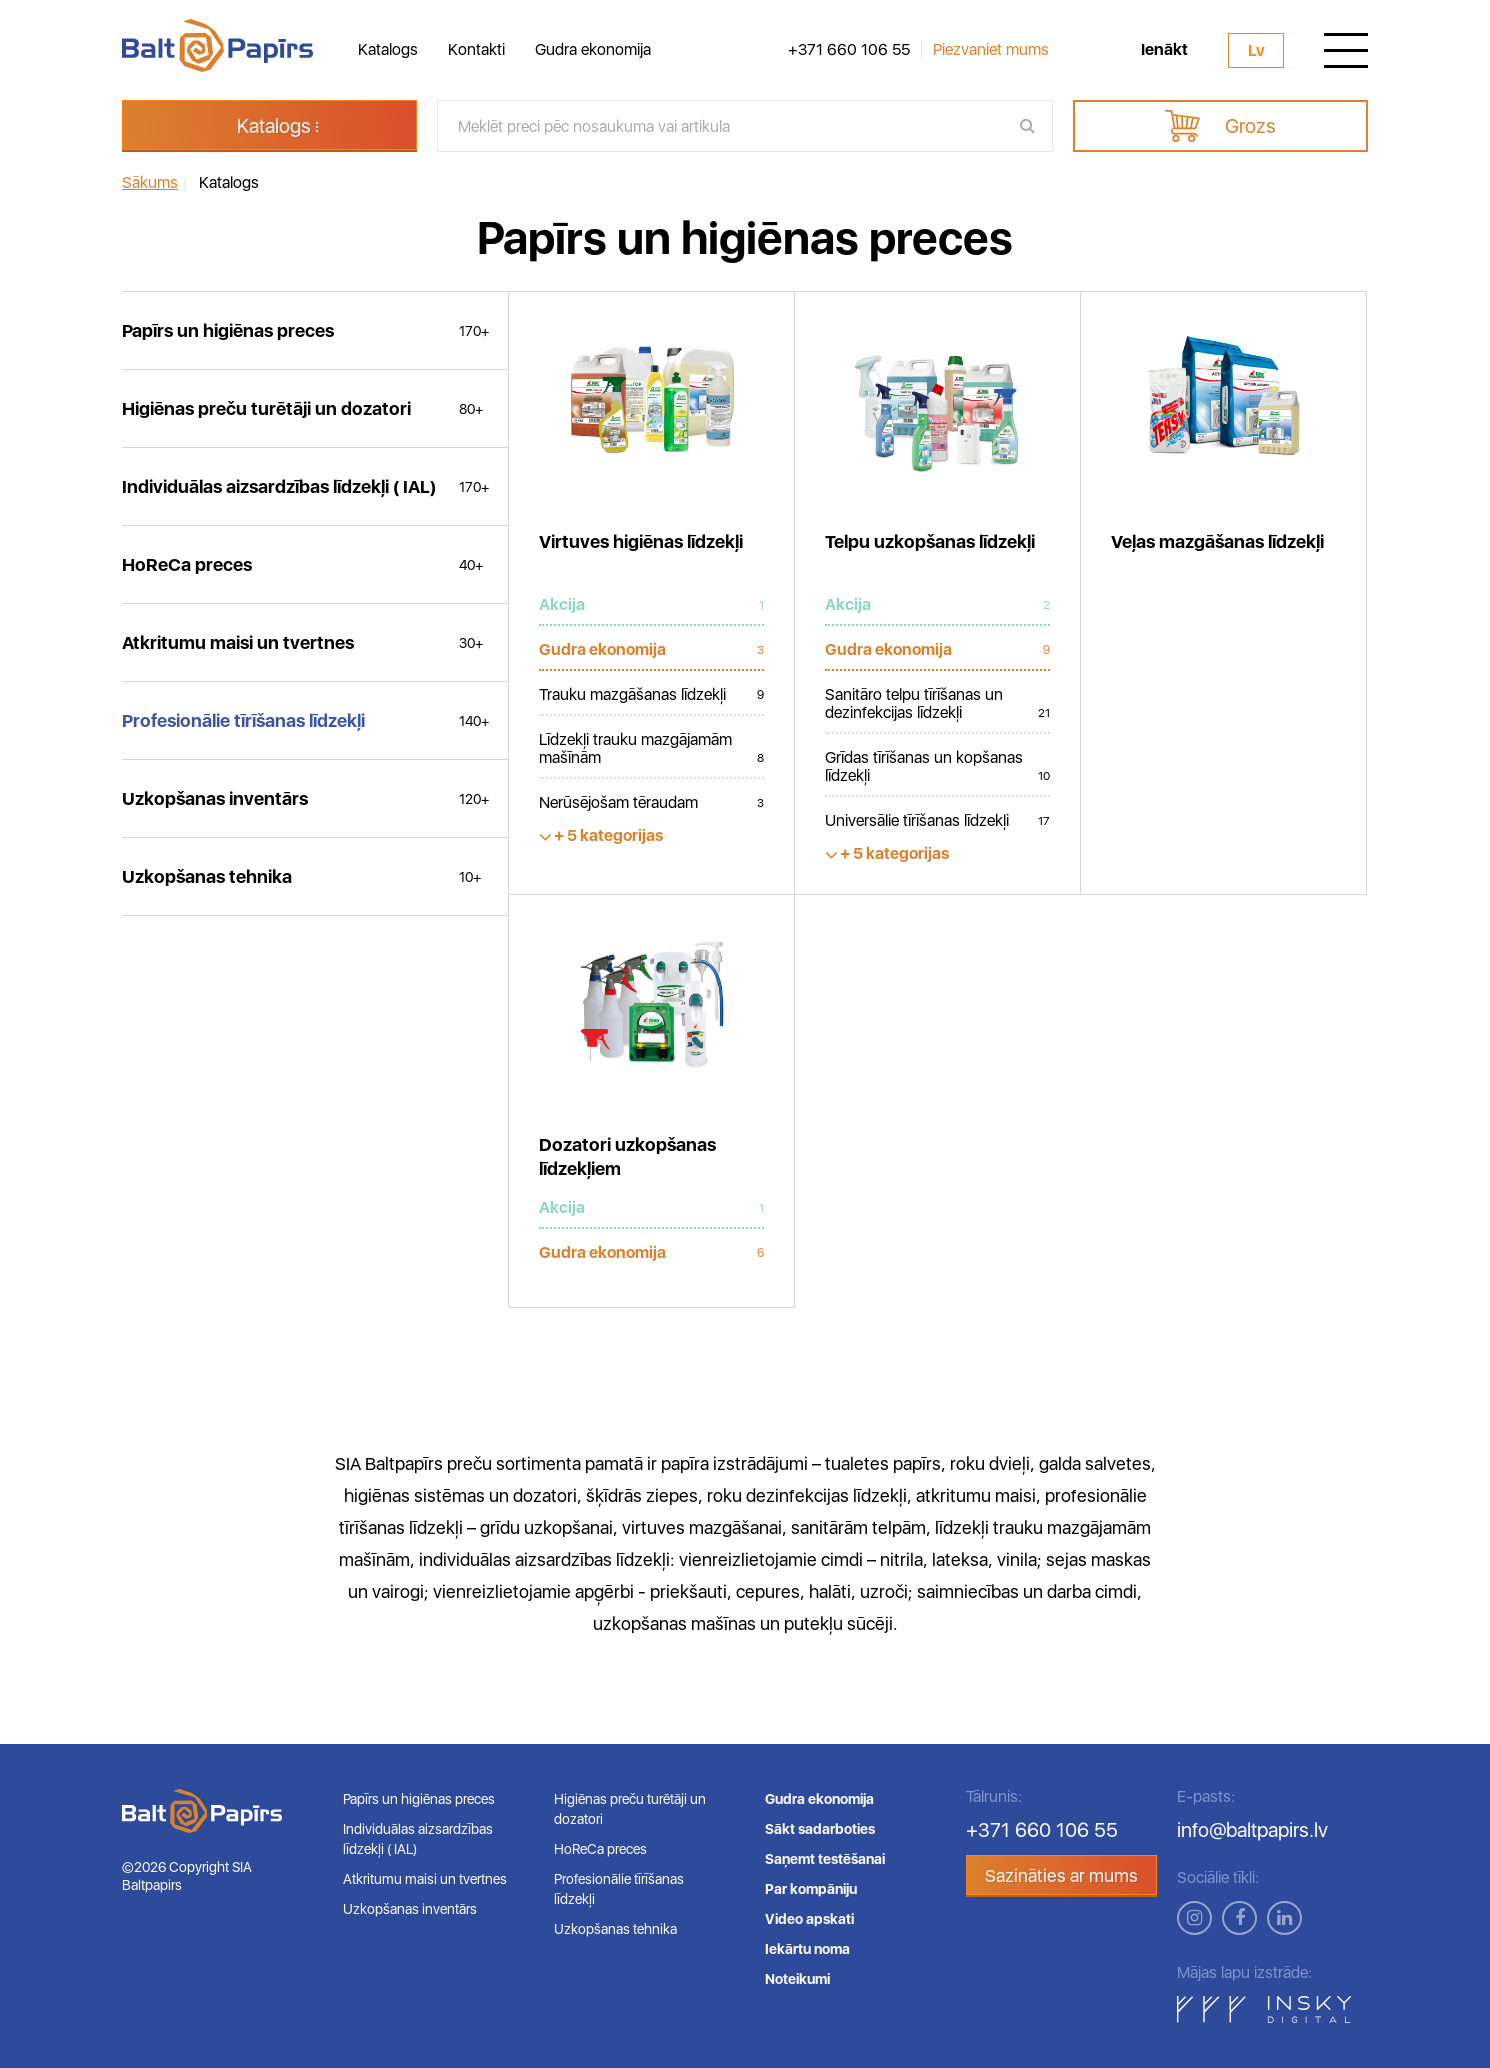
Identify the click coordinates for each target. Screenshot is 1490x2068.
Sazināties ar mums (1061, 1875)
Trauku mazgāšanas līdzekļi (651, 695)
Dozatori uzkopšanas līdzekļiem (627, 1156)
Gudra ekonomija (593, 49)
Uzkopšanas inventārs (410, 1909)
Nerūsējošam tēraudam (651, 803)
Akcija (651, 605)
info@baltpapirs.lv (1252, 1830)
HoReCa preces (600, 1849)
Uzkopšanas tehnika (615, 1929)
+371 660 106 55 (849, 50)
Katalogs (388, 49)
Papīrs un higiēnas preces (419, 1799)
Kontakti (476, 49)
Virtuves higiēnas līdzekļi (641, 541)
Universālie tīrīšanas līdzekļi (937, 821)
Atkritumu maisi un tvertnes (425, 1879)
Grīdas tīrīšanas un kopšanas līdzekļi (937, 767)
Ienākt (1164, 50)
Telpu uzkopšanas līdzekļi (930, 541)
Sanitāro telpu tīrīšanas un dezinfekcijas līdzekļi (937, 704)
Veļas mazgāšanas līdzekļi (1217, 541)
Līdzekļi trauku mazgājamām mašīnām (651, 749)
